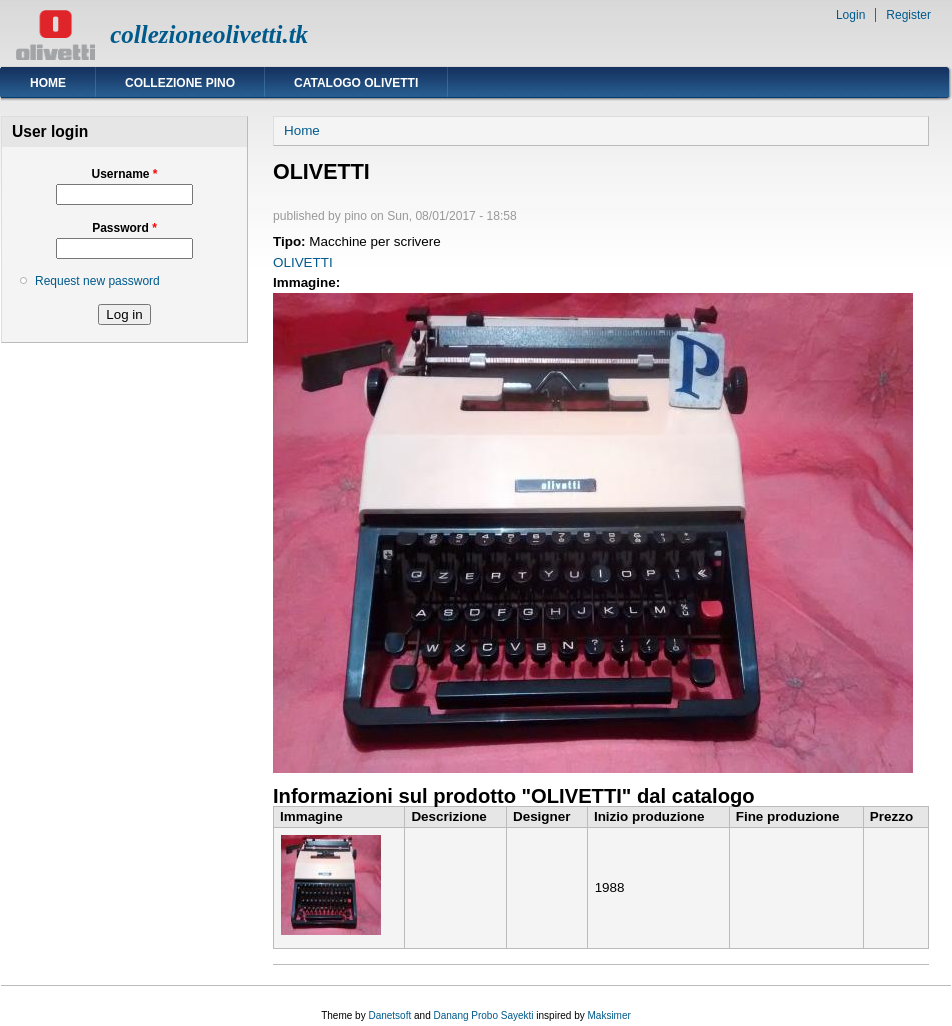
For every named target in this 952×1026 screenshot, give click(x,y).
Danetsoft (389, 1015)
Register (908, 15)
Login (850, 15)
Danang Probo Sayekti (483, 1015)
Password (124, 228)
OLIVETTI (303, 262)
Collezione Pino (180, 83)
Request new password (97, 281)
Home (48, 83)
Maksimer (608, 1015)
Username (124, 174)
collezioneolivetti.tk (209, 34)
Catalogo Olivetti (356, 83)
